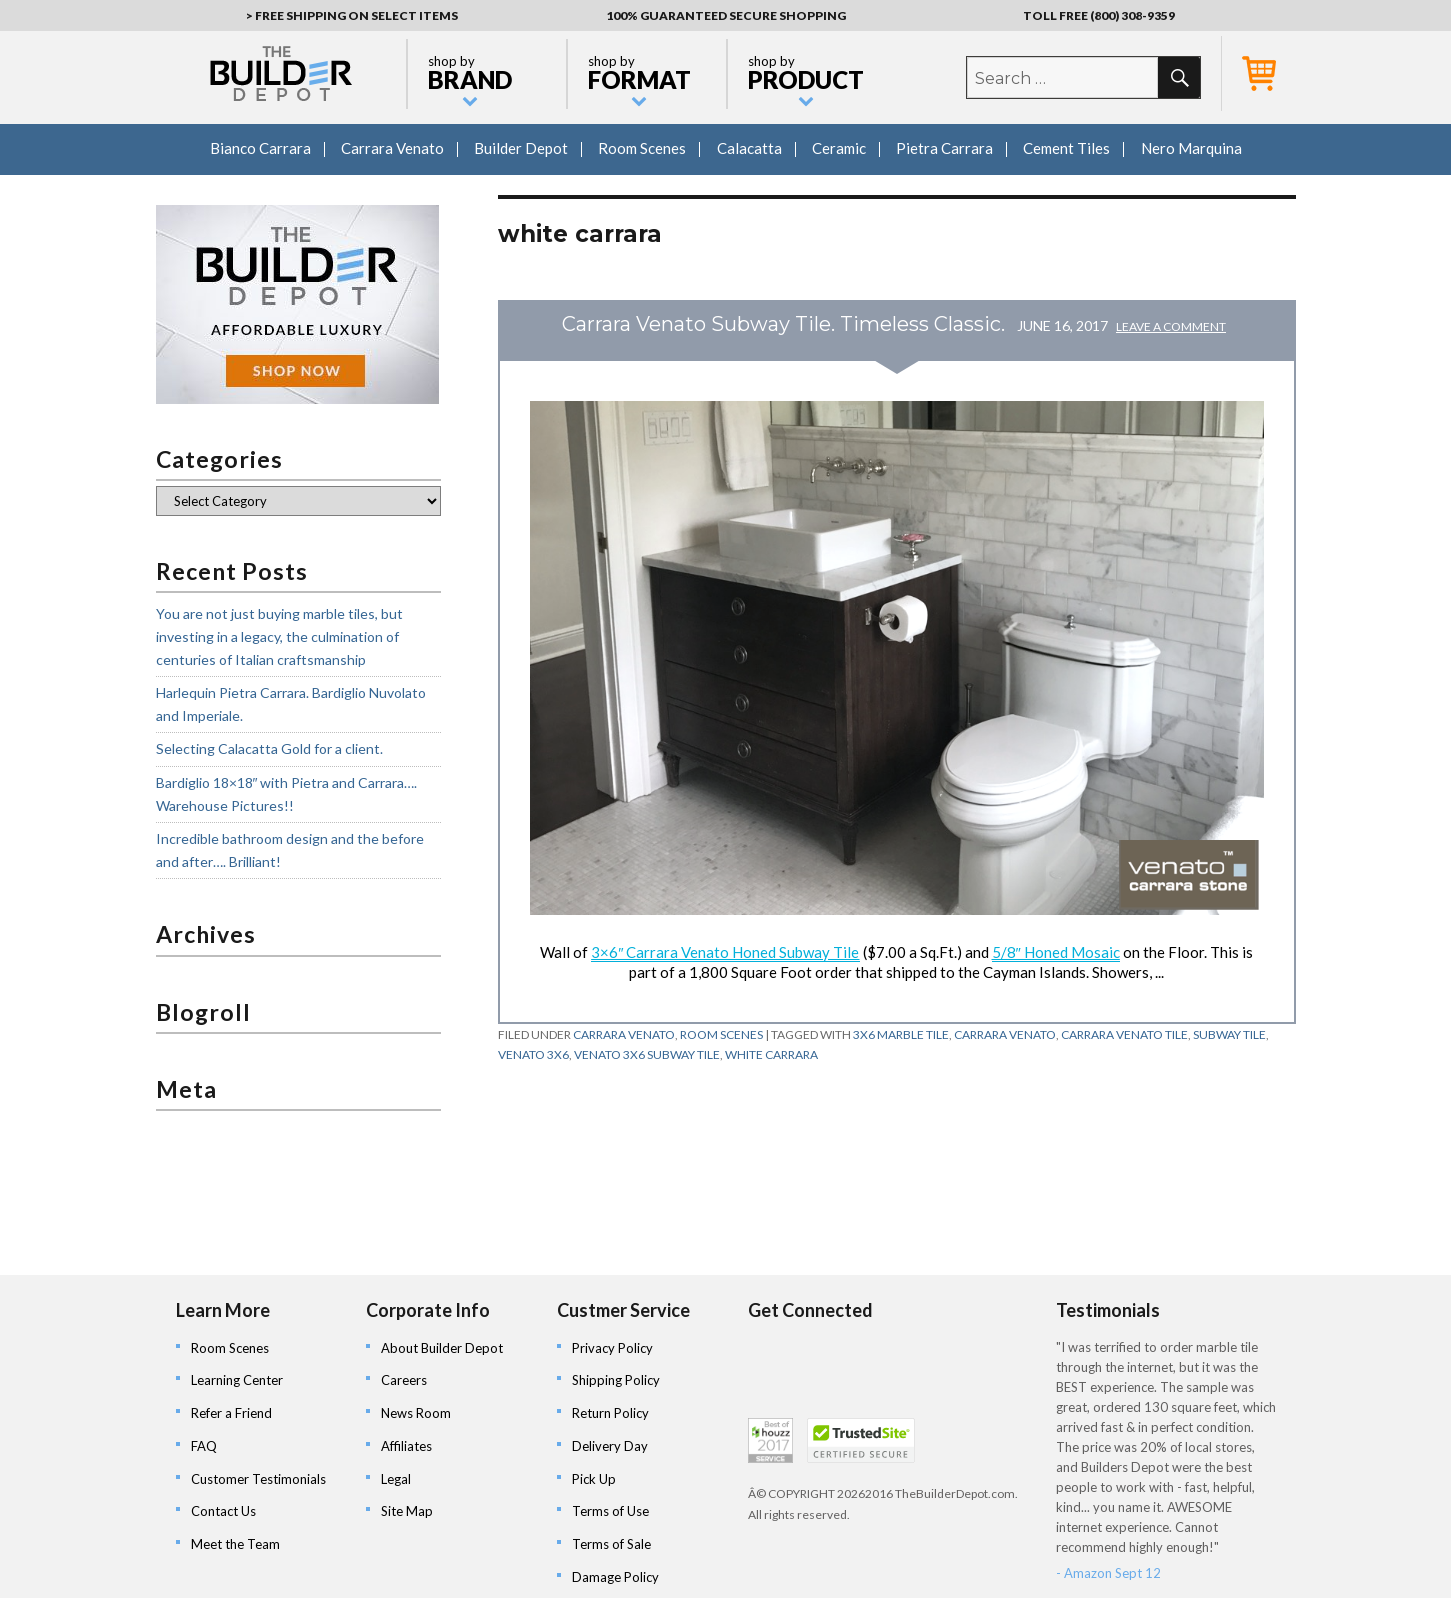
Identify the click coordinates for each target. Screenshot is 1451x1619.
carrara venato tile (1124, 1034)
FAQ (204, 1446)
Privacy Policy (612, 1348)
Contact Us (223, 1511)
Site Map (407, 1511)
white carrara (771, 1054)
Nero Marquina (1191, 148)
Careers (404, 1380)
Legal (396, 1479)
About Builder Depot (442, 1348)
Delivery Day (610, 1446)
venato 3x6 (533, 1054)
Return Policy (610, 1413)
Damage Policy (615, 1577)
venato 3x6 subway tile (647, 1054)
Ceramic (839, 148)
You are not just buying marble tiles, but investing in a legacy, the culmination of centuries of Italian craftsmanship (279, 636)
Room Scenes (642, 148)
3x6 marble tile (901, 1034)
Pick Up (594, 1479)
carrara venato (1005, 1034)
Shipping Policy (616, 1380)
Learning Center (237, 1380)
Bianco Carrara (260, 148)
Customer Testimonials (258, 1479)
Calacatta (749, 148)
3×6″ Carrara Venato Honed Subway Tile (725, 952)
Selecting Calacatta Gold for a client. (269, 748)
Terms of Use (610, 1511)
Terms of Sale (611, 1544)
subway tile (1229, 1034)
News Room (416, 1413)
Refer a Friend (231, 1413)
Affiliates (406, 1446)
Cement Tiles (1066, 148)
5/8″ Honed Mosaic (1056, 952)
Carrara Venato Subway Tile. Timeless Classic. (783, 324)
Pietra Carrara (944, 148)
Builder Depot (521, 148)
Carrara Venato (392, 148)
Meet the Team (235, 1544)
